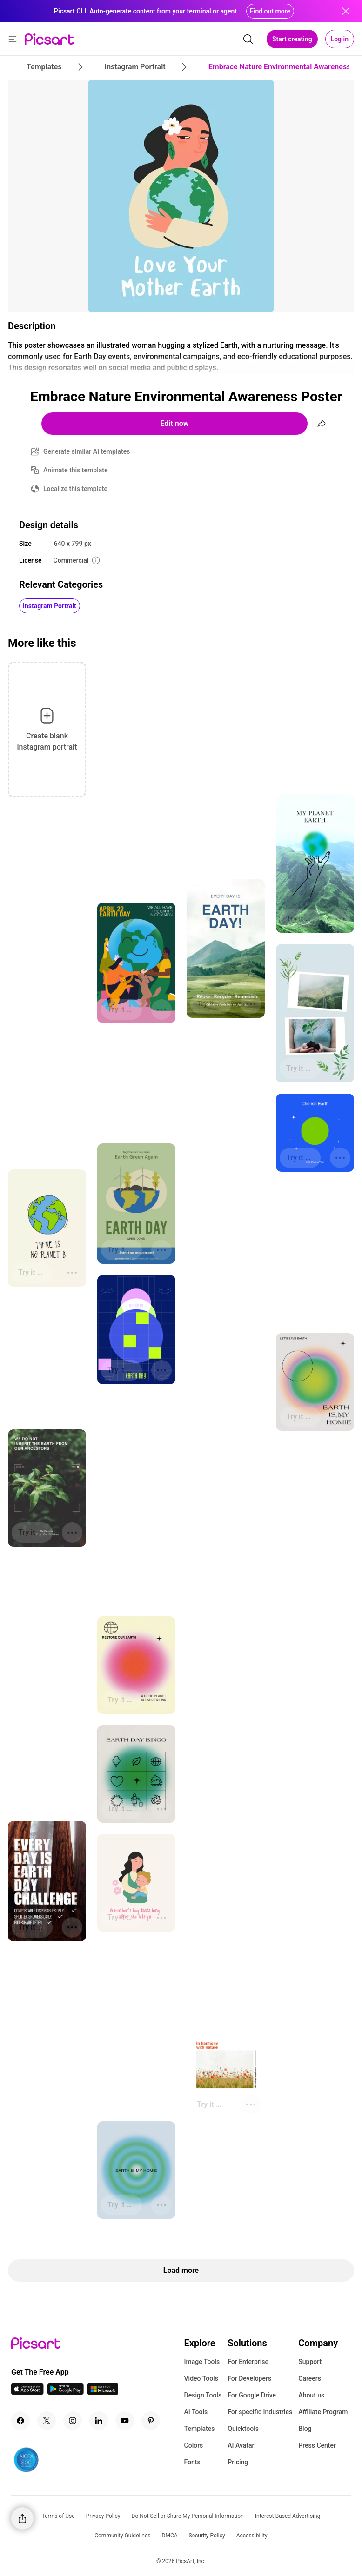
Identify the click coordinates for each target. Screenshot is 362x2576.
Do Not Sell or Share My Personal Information (188, 2516)
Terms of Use (58, 2516)
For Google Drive (252, 2395)
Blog (304, 2428)
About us (311, 2395)
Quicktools (243, 2428)
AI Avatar (241, 2445)
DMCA (170, 2535)
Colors (193, 2445)
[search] (248, 39)
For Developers (249, 2378)
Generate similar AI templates (86, 451)
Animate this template (75, 470)
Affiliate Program (323, 2412)
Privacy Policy (103, 2516)
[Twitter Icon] (46, 2420)
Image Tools (202, 2361)
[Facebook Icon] (20, 2420)
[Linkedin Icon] (98, 2420)
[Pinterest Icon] (150, 2420)
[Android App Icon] (65, 2392)
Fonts (192, 2462)
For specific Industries (260, 2412)
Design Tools (203, 2395)
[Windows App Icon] (102, 2392)
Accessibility (252, 2535)
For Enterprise (248, 2361)
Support (310, 2361)
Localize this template (75, 488)
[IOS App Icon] (27, 2392)
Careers (309, 2378)
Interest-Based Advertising (288, 2516)
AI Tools (196, 2412)
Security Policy (207, 2535)
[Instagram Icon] (72, 2420)
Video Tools (201, 2378)
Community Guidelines (122, 2535)
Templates (199, 2428)
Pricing (238, 2462)
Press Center (317, 2445)
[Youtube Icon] (124, 2420)
